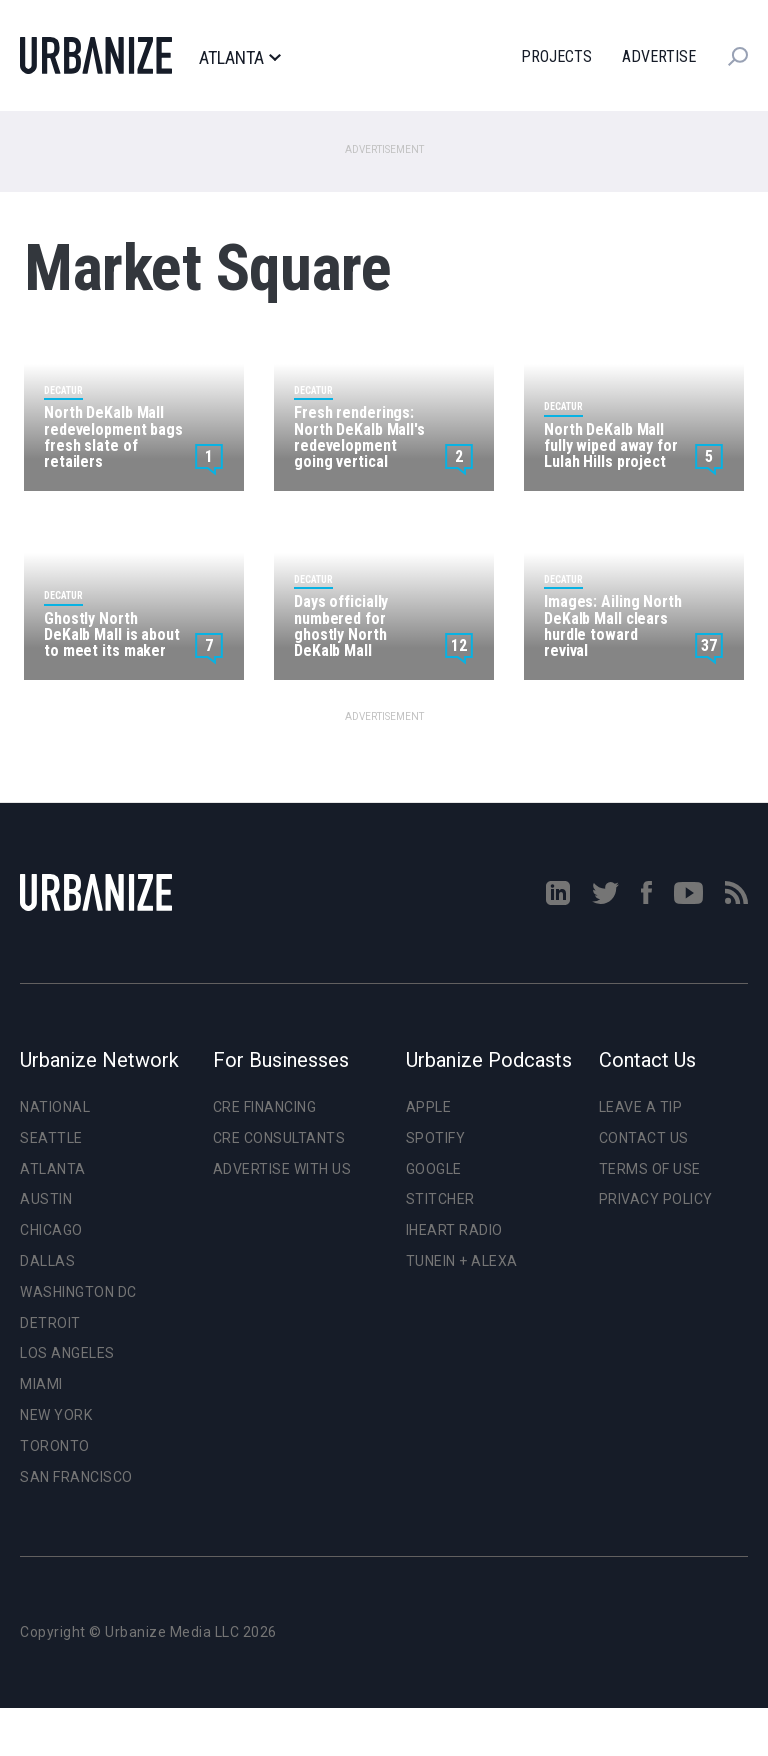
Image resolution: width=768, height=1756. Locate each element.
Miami (41, 1384)
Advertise (659, 56)
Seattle (51, 1138)
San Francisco (76, 1477)
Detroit (50, 1323)
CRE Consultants (279, 1138)
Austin (46, 1199)
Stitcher (440, 1199)
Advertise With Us (282, 1169)
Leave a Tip (641, 1107)
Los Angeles (67, 1353)
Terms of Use (650, 1169)
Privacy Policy (656, 1199)
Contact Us (644, 1138)
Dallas (47, 1261)
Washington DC (78, 1292)
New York (56, 1415)
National (55, 1107)
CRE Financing (265, 1107)
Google (434, 1169)
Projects (556, 56)
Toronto (55, 1446)
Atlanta (239, 58)
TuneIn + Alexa (462, 1261)
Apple (429, 1107)
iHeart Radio (454, 1230)
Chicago (51, 1230)
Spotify (436, 1138)
